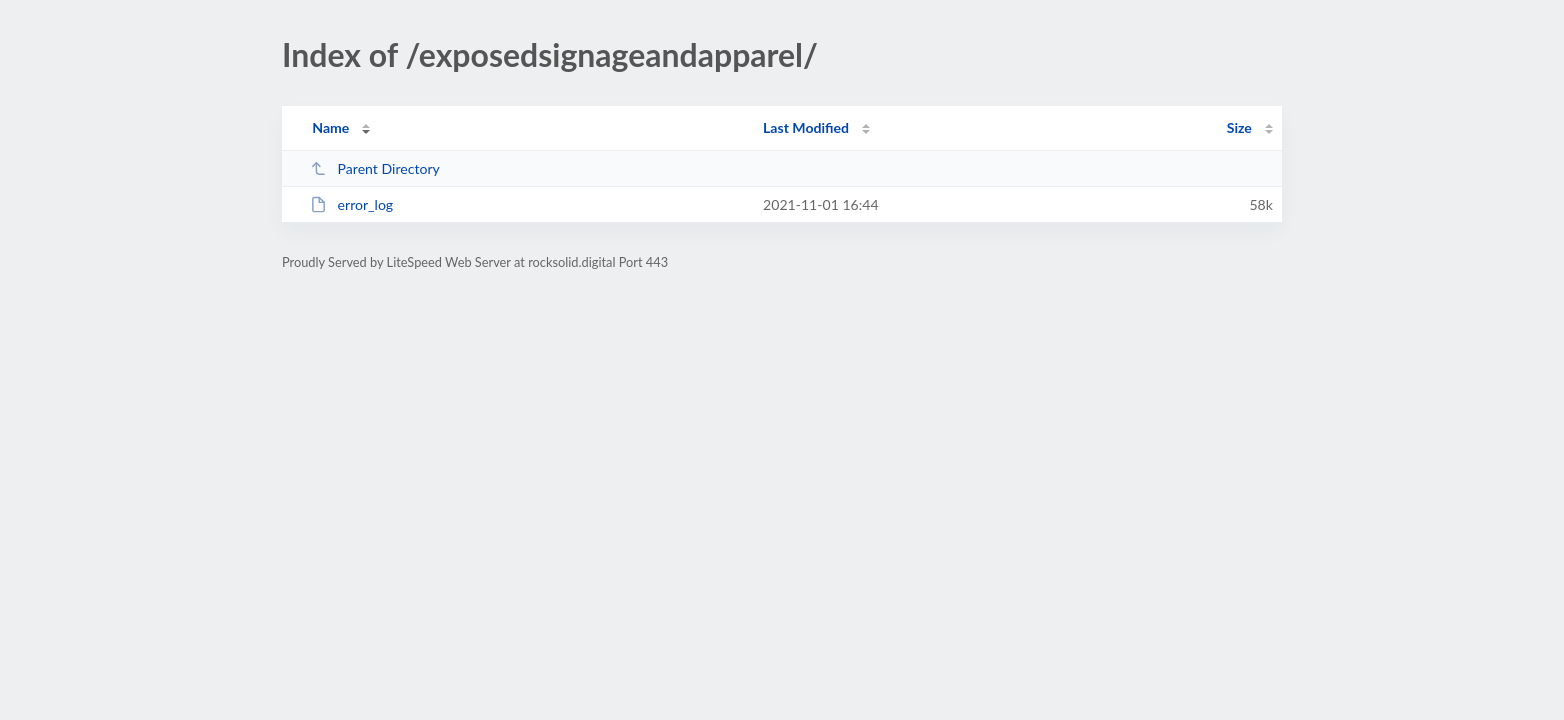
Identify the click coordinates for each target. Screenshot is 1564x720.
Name (330, 127)
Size (1239, 127)
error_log (351, 204)
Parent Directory (375, 168)
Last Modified (806, 127)
